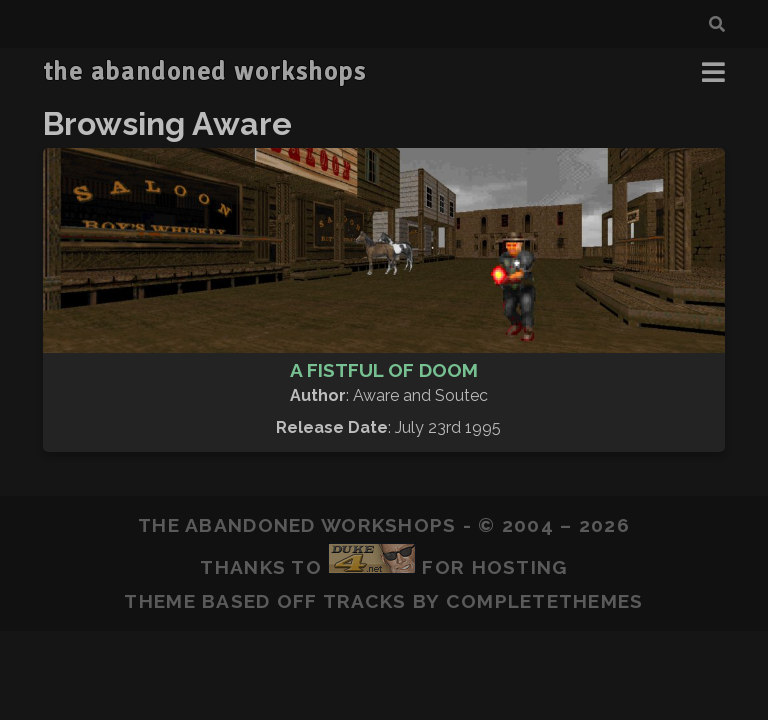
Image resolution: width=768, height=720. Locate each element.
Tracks (365, 601)
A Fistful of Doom (384, 370)
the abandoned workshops (205, 72)
